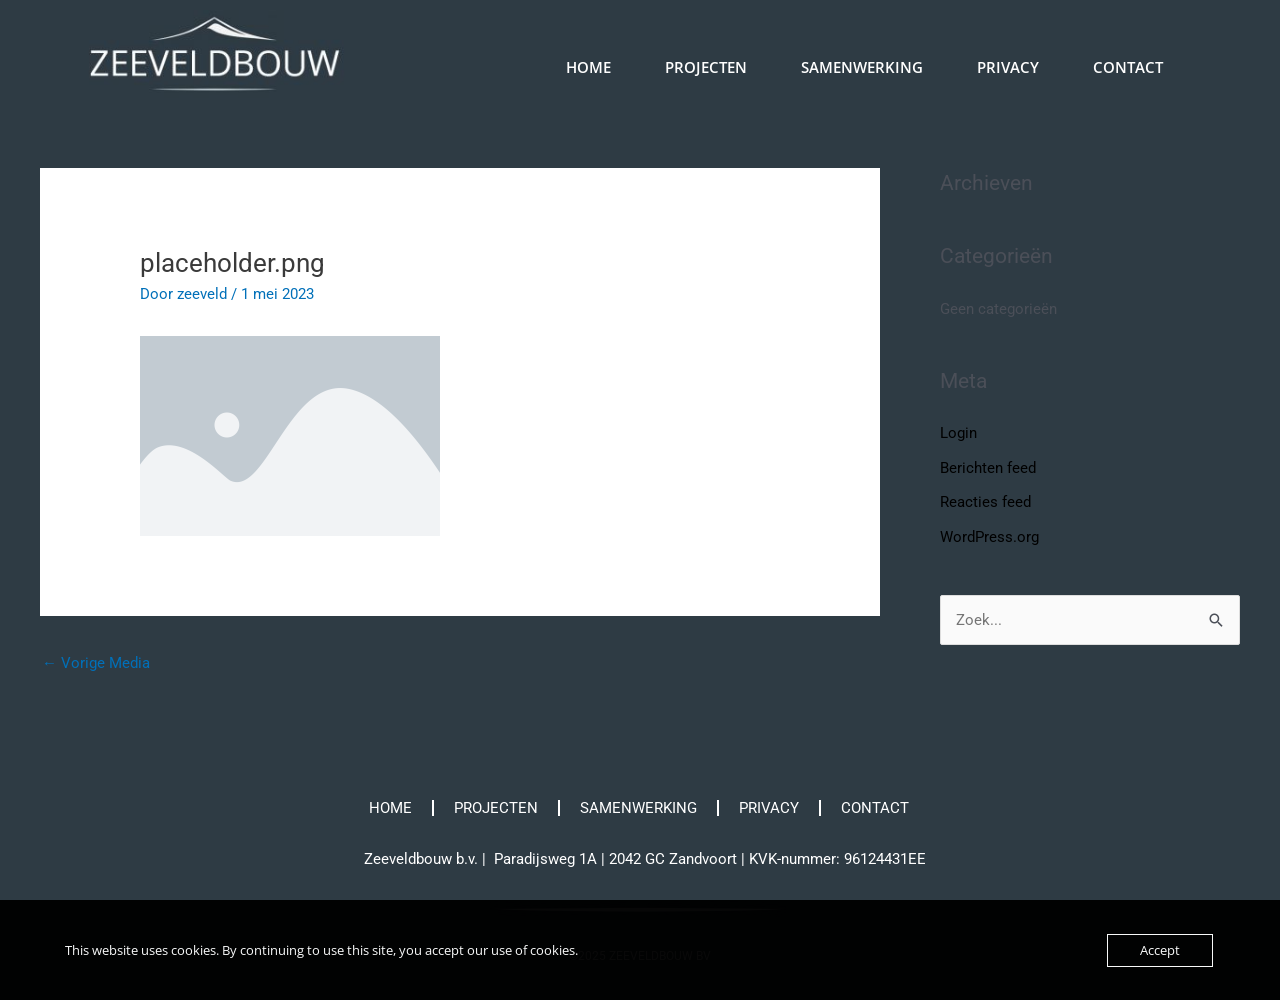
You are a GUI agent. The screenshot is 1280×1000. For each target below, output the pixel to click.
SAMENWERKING (862, 67)
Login (958, 433)
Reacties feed (985, 501)
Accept (1160, 950)
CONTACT (1128, 67)
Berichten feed (988, 467)
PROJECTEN (706, 67)
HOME (588, 67)
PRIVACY (1008, 67)
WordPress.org (989, 535)
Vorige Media (96, 663)
